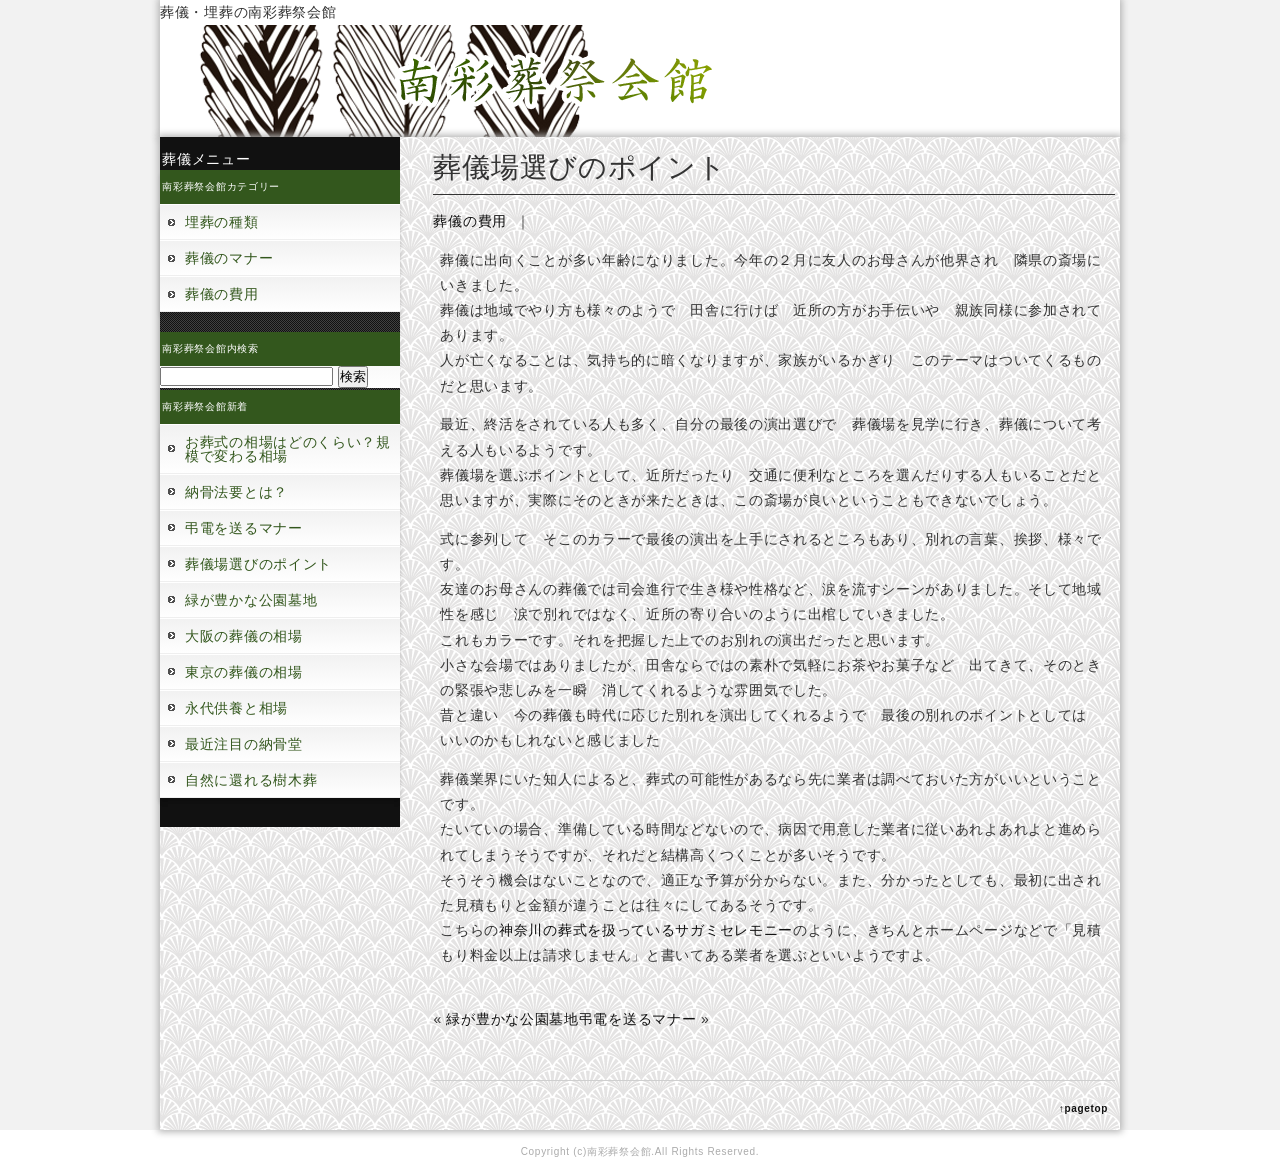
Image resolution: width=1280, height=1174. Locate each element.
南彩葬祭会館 (619, 1151)
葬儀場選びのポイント (258, 564)
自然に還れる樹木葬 (251, 780)
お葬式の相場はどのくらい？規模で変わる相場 (288, 449)
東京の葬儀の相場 (244, 672)
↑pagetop (1084, 1108)
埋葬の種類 (222, 222)
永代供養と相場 (236, 708)
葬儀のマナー (229, 258)
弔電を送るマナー (244, 528)
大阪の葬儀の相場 (244, 636)
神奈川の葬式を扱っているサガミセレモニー (646, 930)
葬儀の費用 (222, 294)
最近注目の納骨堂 (244, 744)
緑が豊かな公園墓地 (251, 600)
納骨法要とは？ (236, 492)
